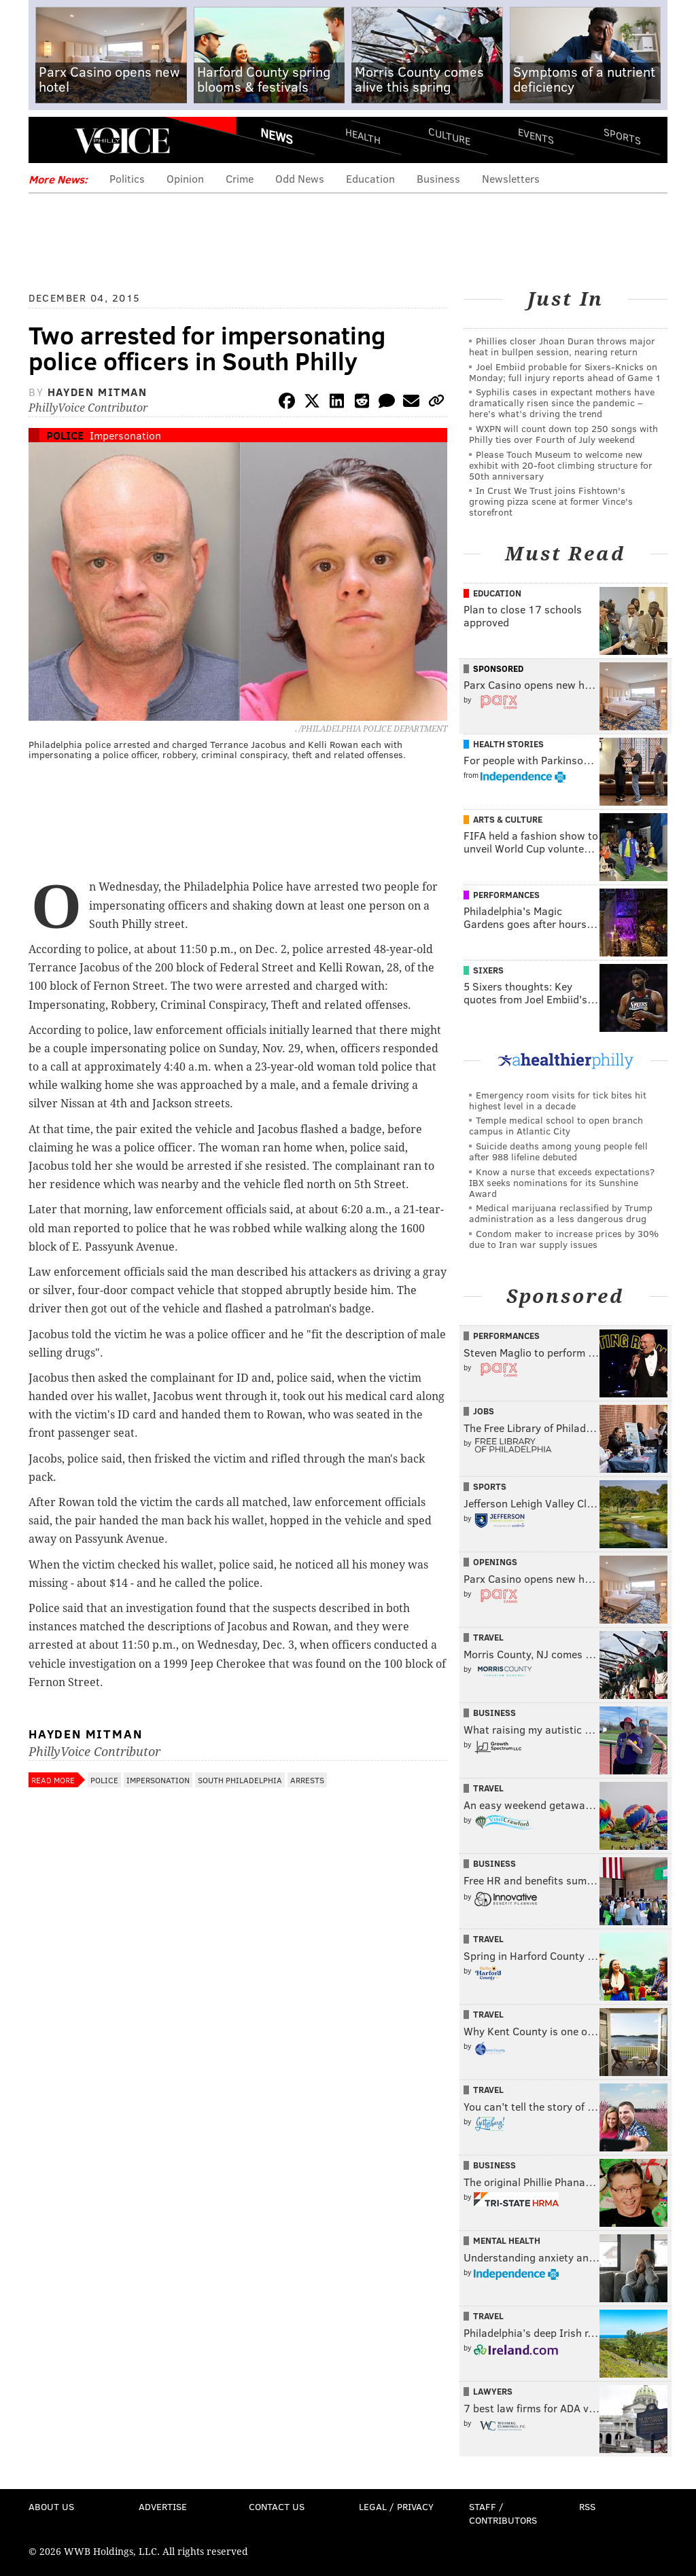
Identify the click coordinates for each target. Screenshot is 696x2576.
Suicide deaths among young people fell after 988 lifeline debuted (558, 1151)
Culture (449, 136)
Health (363, 136)
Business (438, 178)
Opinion (185, 178)
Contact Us (276, 2506)
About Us (51, 2506)
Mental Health (506, 2240)
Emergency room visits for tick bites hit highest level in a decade (557, 1100)
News (276, 136)
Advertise (163, 2506)
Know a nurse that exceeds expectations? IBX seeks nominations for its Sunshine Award (562, 1182)
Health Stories (508, 744)
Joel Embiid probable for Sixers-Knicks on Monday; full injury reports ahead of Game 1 (565, 372)
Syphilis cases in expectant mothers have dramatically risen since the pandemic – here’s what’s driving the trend (562, 402)
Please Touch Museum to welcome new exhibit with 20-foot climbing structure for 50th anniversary (560, 465)
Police (65, 435)
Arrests (307, 1779)
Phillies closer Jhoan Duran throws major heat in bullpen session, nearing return (562, 346)
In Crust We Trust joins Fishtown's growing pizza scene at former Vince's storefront (551, 501)
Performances (506, 895)
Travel (488, 1637)
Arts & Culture (507, 819)
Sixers (488, 970)
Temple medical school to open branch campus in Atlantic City (556, 1125)
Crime (240, 178)
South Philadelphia (240, 1779)
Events (536, 136)
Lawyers (492, 2391)
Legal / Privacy (396, 2506)
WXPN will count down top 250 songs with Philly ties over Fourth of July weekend (563, 434)
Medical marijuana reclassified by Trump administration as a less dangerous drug (560, 1213)
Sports (622, 135)
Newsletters (511, 178)
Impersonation (125, 435)
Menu (50, 140)
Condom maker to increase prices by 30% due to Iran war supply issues (564, 1239)
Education (370, 178)
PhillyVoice (122, 140)
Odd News (299, 178)
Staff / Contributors (503, 2513)
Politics (127, 178)
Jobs (483, 1411)
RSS (587, 2506)
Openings (495, 1562)
